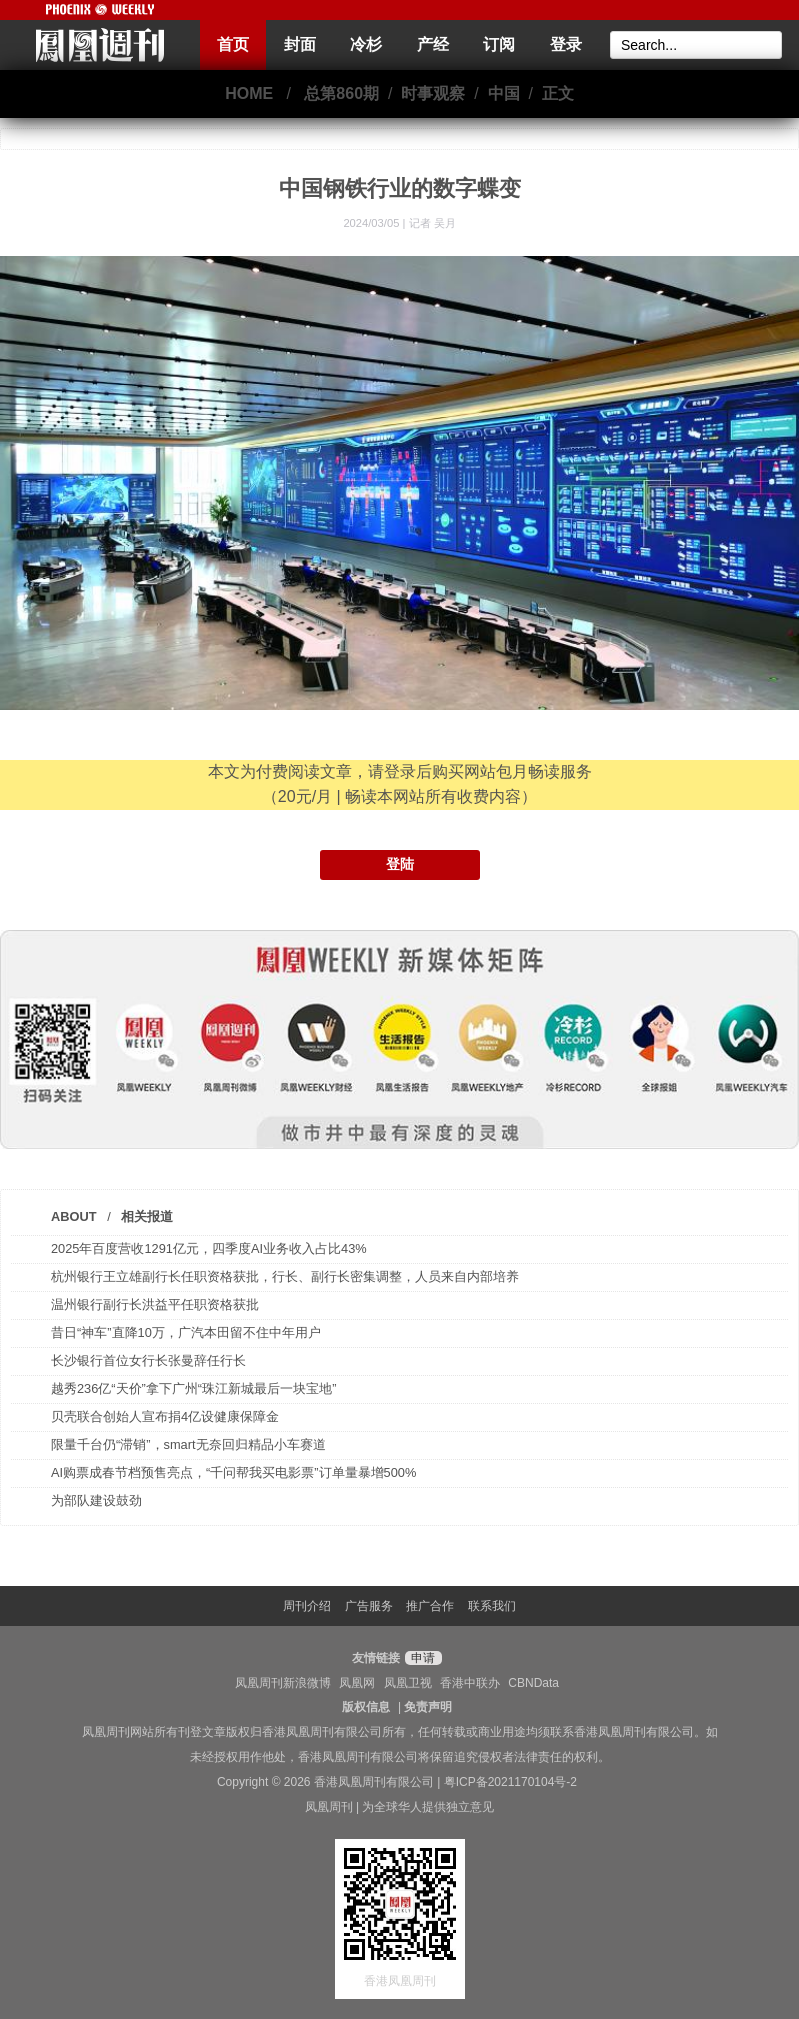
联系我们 (492, 1606)
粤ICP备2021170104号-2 (510, 1782)
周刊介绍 (307, 1606)
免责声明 (428, 1707)
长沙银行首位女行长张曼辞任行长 (148, 1360)
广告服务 (369, 1606)
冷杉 (366, 44)
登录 (566, 44)
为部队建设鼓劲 (96, 1500)
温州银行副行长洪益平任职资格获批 (155, 1304)
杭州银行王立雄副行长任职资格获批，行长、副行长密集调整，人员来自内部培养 (285, 1276)
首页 (233, 44)
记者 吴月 (432, 223)
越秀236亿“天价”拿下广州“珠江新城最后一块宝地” (193, 1388)
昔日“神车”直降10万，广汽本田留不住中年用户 (186, 1332)
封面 (300, 44)
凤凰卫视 (408, 1683)
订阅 (499, 44)
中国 (504, 93)
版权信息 (366, 1707)
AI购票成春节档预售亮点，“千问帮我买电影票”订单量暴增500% (233, 1472)
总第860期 (341, 93)
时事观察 (433, 93)
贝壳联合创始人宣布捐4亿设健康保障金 (165, 1416)
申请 (420, 1658)
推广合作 (430, 1606)
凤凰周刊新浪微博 (283, 1683)
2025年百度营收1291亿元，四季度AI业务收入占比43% (209, 1248)
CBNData (533, 1683)
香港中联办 (470, 1683)
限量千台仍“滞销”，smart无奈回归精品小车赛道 (188, 1444)
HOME (249, 93)
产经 (433, 44)
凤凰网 (357, 1683)
